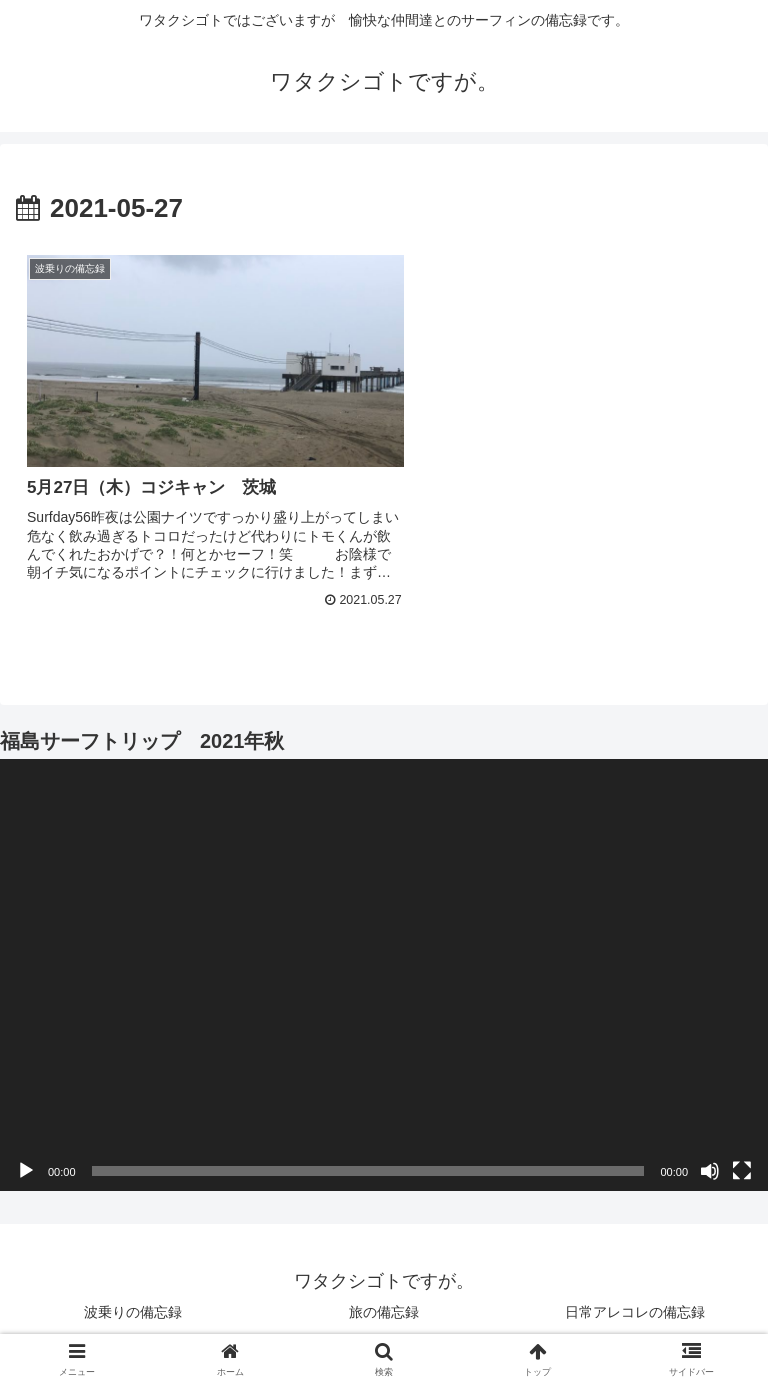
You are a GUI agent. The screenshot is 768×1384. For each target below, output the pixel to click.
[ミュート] (710, 1150)
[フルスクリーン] (742, 1150)
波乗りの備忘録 (133, 1290)
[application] (384, 954)
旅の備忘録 (384, 1290)
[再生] (26, 1150)
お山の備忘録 (572, 1320)
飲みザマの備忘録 (196, 1320)
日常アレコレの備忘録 (635, 1290)
